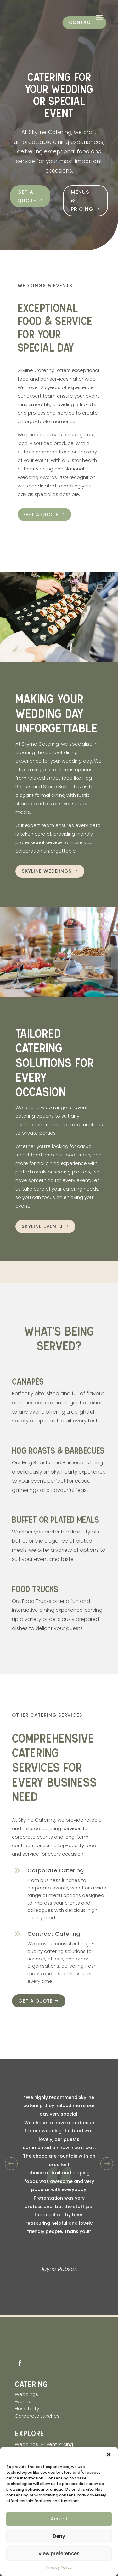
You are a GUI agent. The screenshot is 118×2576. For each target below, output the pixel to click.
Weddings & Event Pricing (44, 2441)
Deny (59, 2536)
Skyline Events (42, 1226)
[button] (108, 2454)
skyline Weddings (47, 871)
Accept (59, 2518)
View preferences (59, 2553)
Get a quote (26, 196)
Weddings (26, 2392)
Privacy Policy (59, 2567)
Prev (11, 2161)
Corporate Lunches (37, 2413)
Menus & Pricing (82, 200)
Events (22, 2399)
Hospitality (27, 2406)
